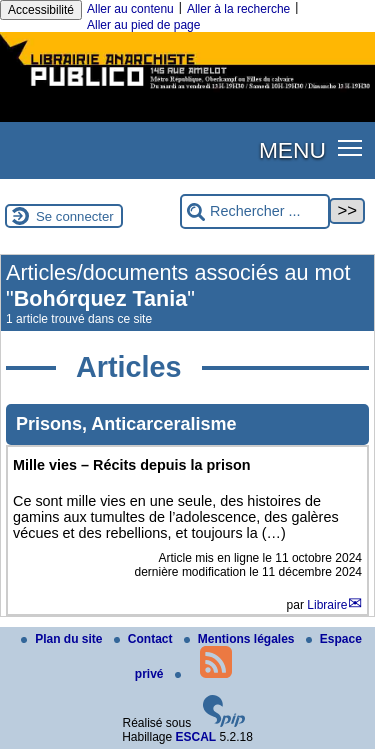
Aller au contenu (130, 9)
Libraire (327, 605)
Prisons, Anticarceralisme (126, 424)
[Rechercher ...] (255, 211)
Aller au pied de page (143, 25)
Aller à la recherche (238, 9)
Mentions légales (241, 639)
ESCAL (196, 737)
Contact (145, 639)
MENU (292, 150)
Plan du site (63, 639)
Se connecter (75, 216)
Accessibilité (41, 10)
